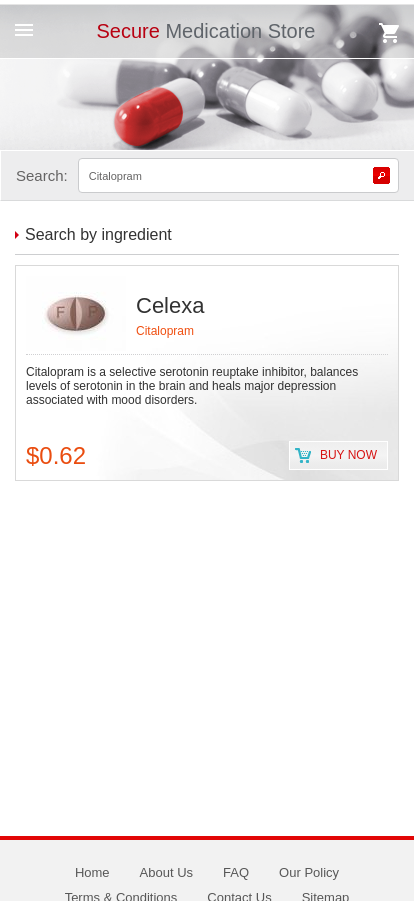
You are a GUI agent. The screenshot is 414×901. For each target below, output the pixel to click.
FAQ (236, 872)
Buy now (348, 455)
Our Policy (309, 872)
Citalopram (165, 331)
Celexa (170, 305)
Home (92, 872)
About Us (166, 872)
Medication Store (205, 31)
